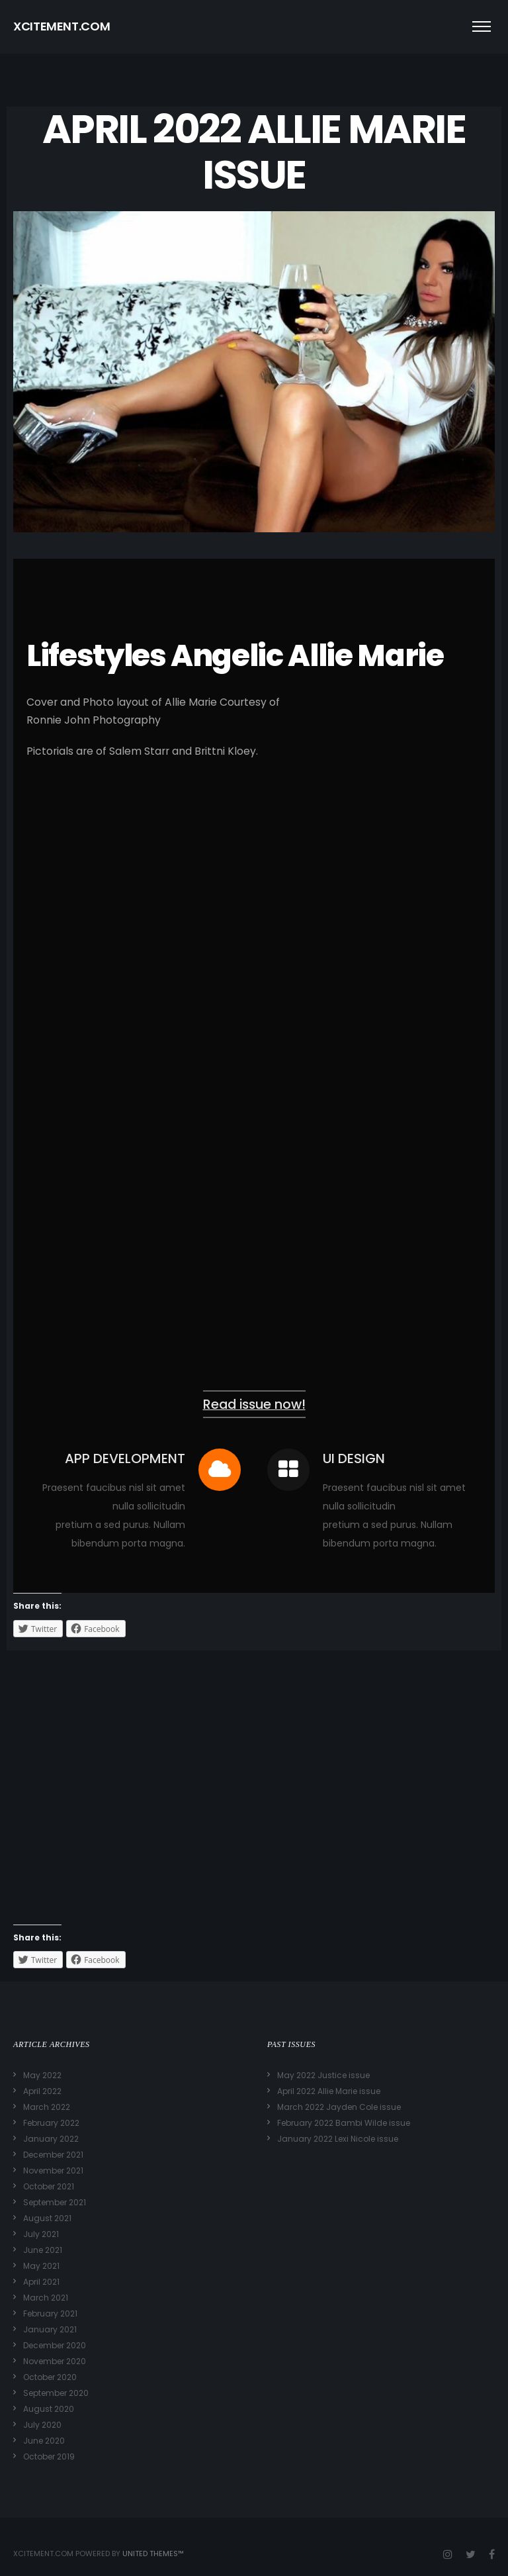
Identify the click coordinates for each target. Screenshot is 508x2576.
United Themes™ (153, 2553)
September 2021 (54, 2202)
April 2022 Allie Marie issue (328, 2091)
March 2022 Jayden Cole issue (339, 2107)
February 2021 (50, 2313)
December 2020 (54, 2345)
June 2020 (44, 2440)
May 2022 (42, 2075)
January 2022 (51, 2138)
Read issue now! (254, 1404)
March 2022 (46, 2107)
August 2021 (47, 2218)
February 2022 (51, 2122)
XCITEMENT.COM (61, 26)
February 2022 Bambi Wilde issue (343, 2122)
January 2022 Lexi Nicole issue (337, 2138)
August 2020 (48, 2408)
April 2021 (41, 2281)
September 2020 (56, 2393)
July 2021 (41, 2234)
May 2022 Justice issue (323, 2075)
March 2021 (45, 2297)
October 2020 (50, 2377)
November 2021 (53, 2170)
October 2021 (48, 2186)
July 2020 (42, 2424)
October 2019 (49, 2456)
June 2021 (42, 2250)
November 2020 (54, 2361)
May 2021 (41, 2265)
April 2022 (42, 2091)
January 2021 (50, 2329)
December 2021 (53, 2154)
